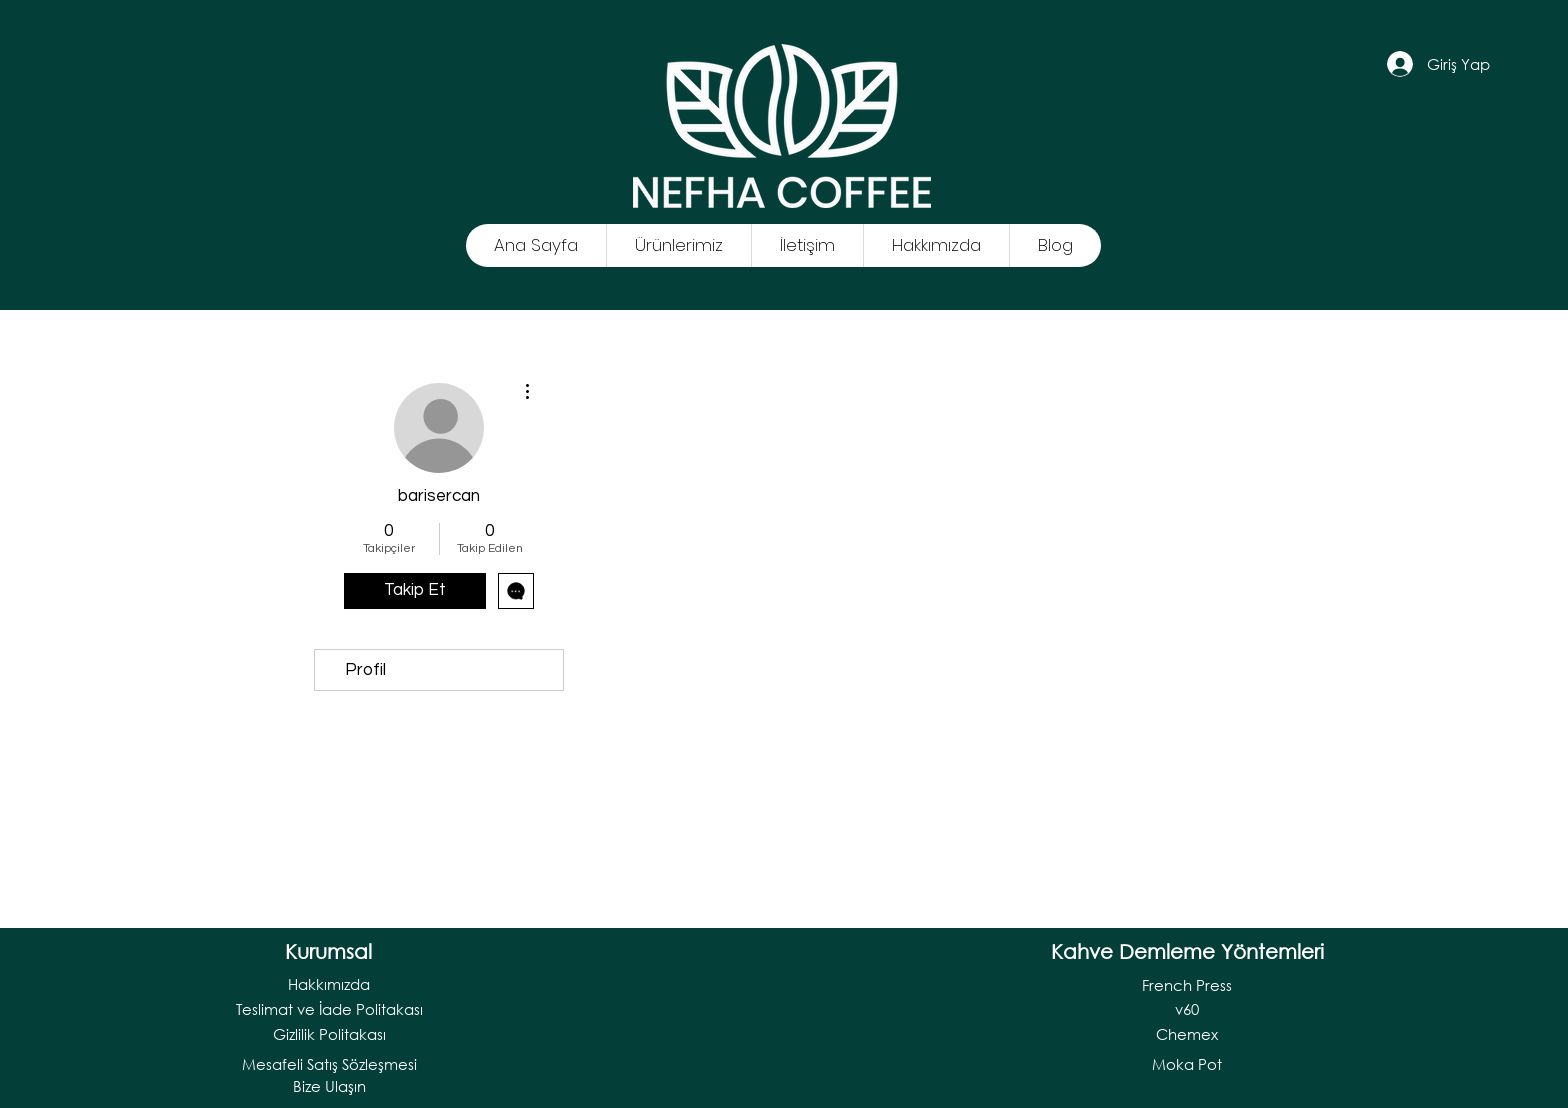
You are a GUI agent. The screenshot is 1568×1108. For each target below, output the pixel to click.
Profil (365, 670)
